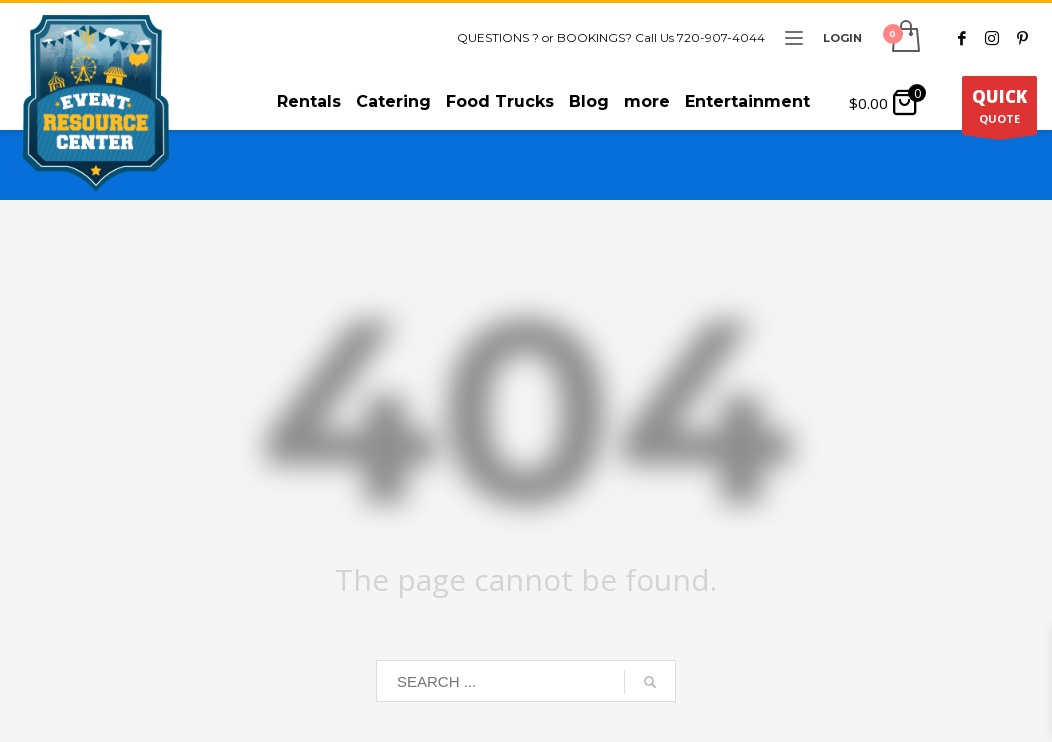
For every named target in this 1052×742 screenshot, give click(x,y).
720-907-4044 (721, 37)
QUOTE (999, 110)
